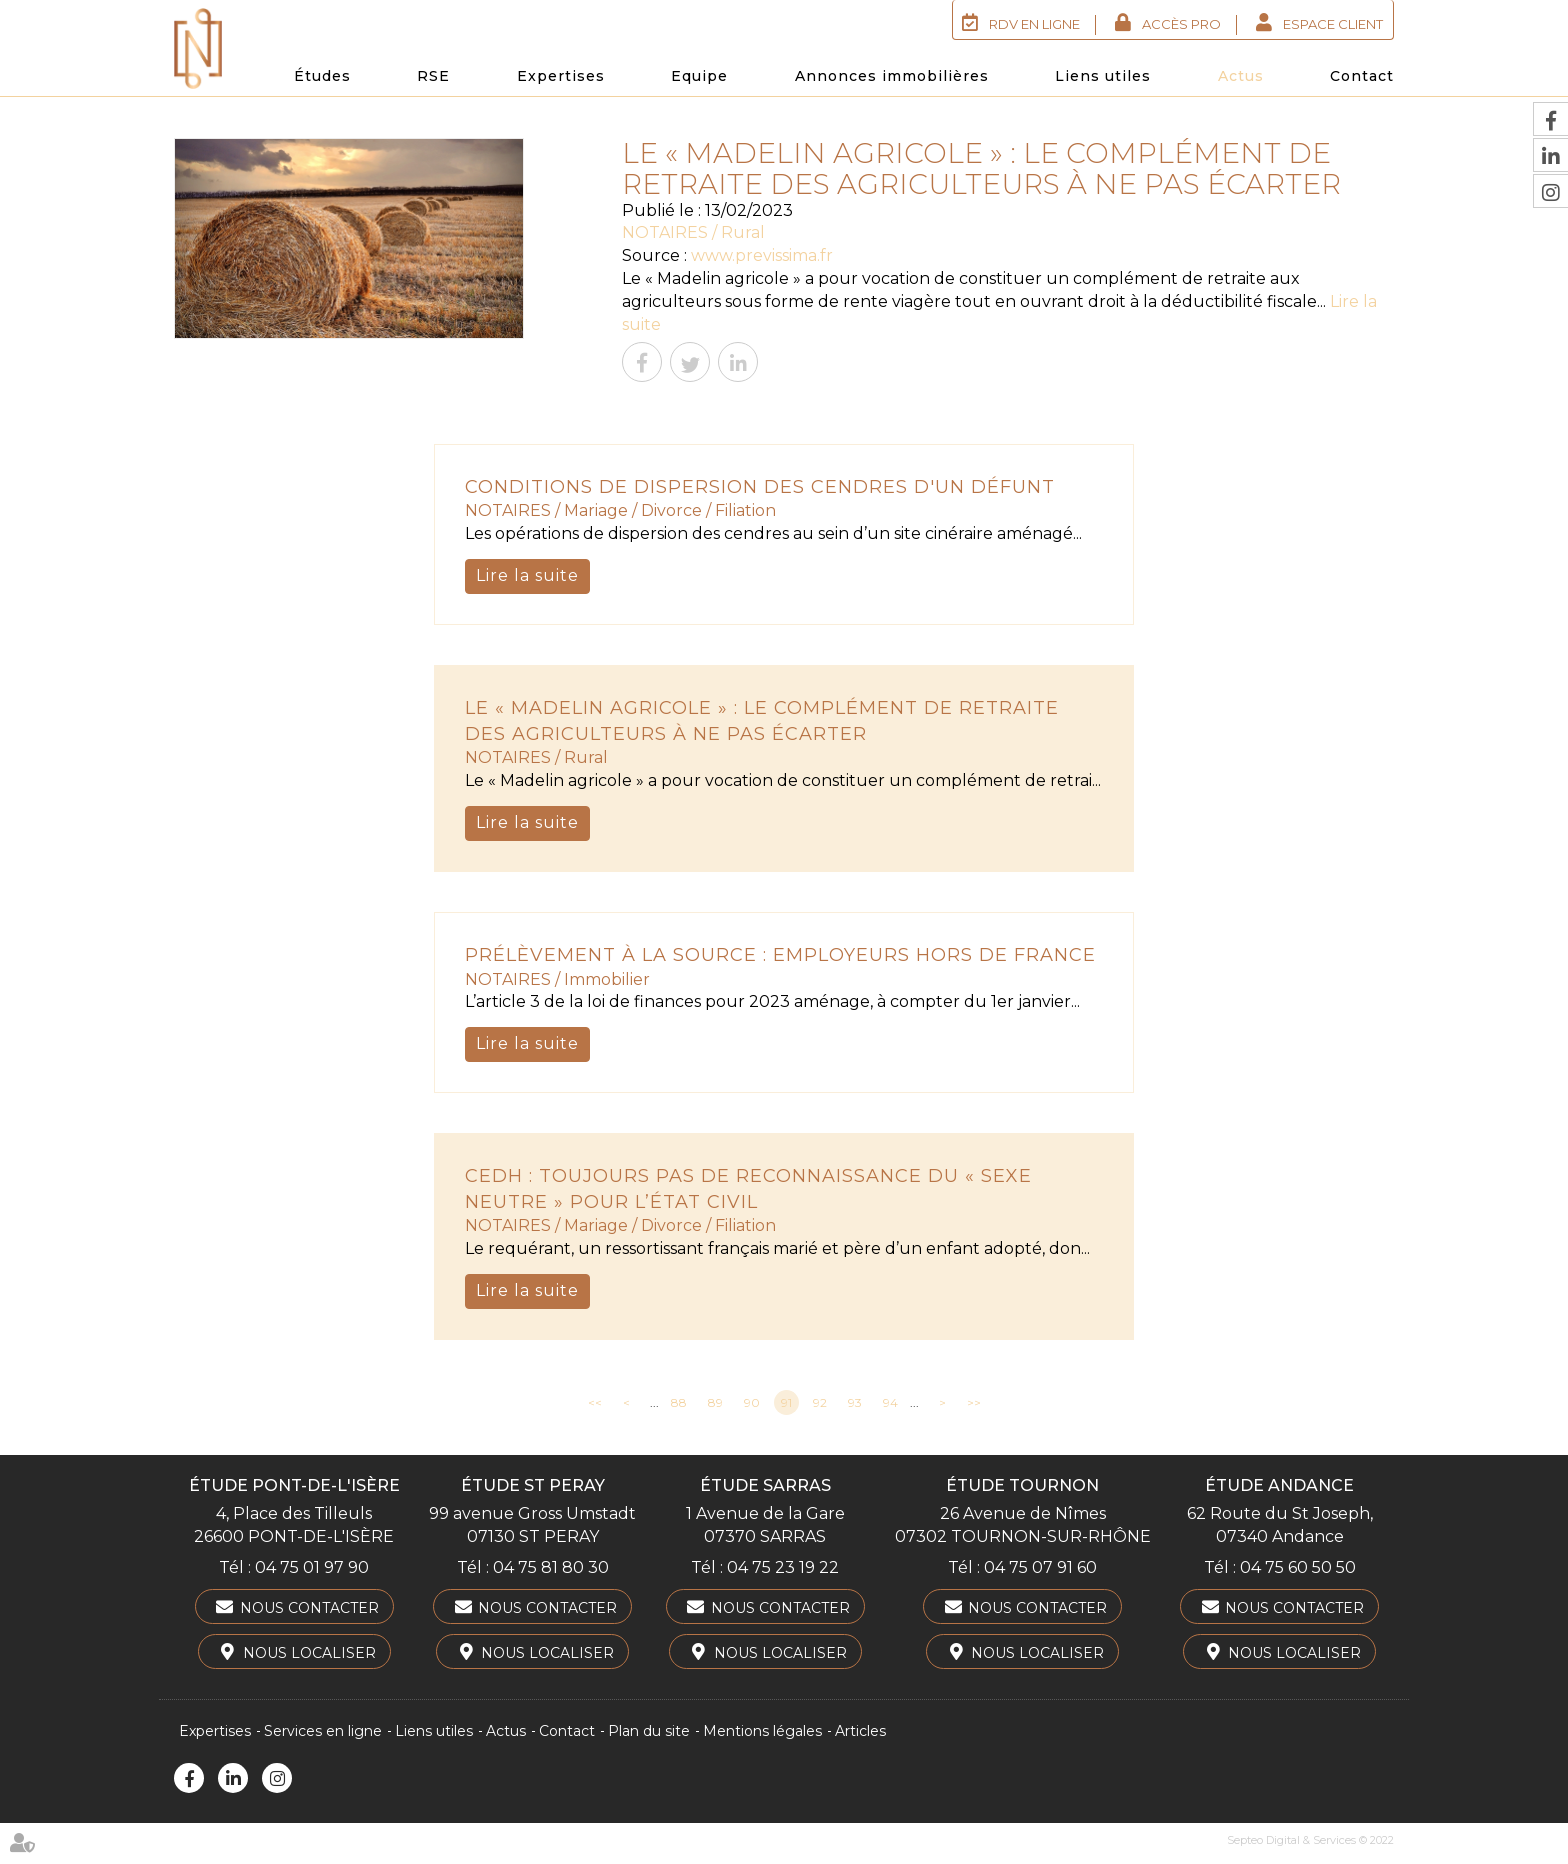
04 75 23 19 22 (783, 1567)
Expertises (561, 76)
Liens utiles (1103, 76)
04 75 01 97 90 (312, 1567)
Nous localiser (309, 1653)
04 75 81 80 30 (551, 1567)
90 (752, 1402)
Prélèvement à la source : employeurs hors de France (780, 955)
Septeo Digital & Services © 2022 (1310, 1840)
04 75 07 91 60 (1040, 1567)
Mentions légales (762, 1731)
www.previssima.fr (762, 255)
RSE (433, 76)
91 (786, 1402)
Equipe (699, 76)
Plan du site (649, 1731)
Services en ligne (323, 1731)
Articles (860, 1731)
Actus (1241, 76)
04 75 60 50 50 (1298, 1567)
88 (679, 1402)
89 (715, 1402)
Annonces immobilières (892, 76)
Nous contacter (309, 1608)
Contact (1362, 76)
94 (890, 1402)
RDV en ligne (1034, 24)
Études (322, 76)
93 (855, 1402)
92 (820, 1402)
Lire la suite (527, 575)
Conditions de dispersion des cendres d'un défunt (760, 487)
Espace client (1333, 24)
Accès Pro (1181, 24)
